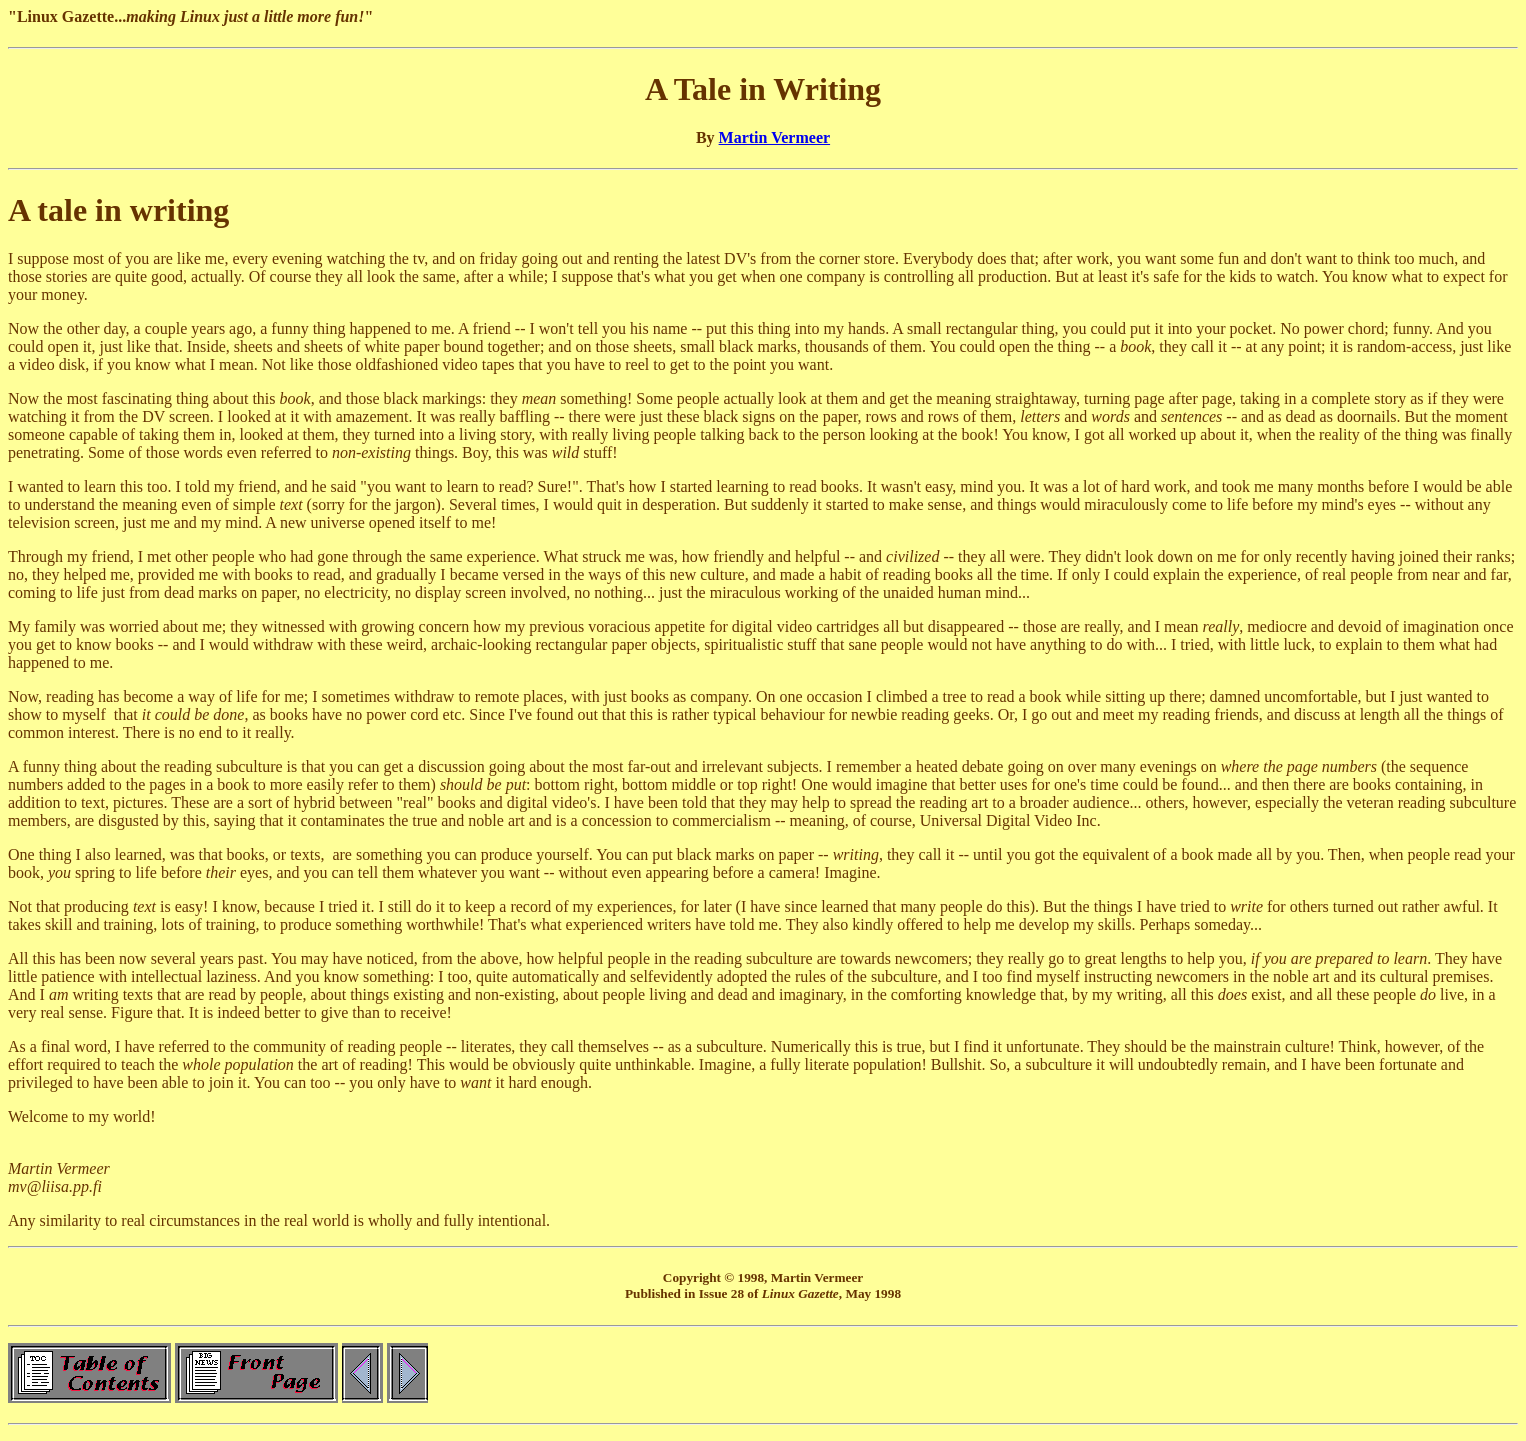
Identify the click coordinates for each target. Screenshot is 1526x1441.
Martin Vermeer (775, 137)
